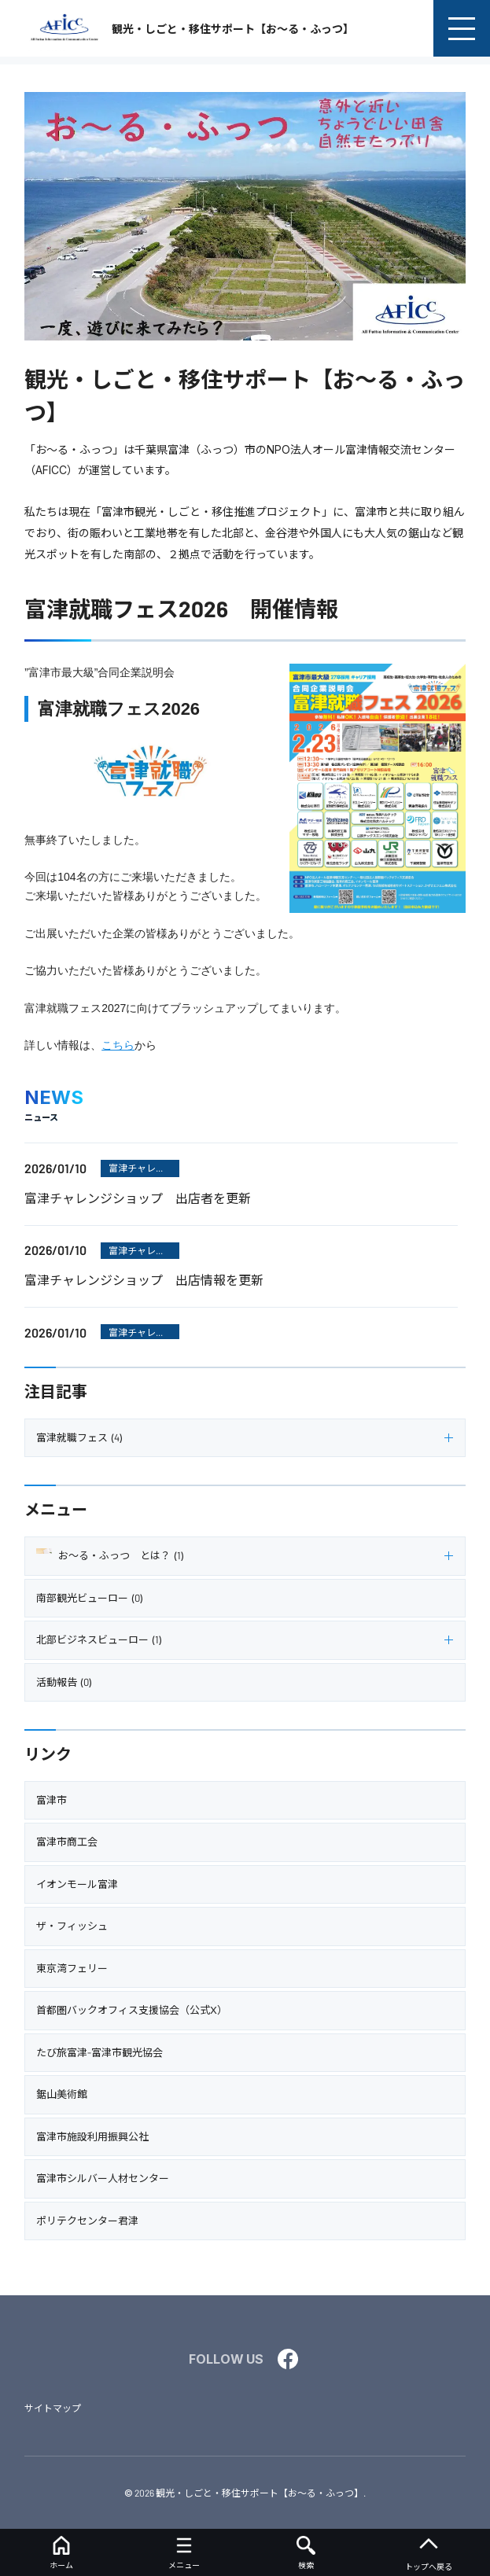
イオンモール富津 (77, 1884)
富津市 (51, 1800)
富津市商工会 (67, 1841)
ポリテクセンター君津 (87, 2220)
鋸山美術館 (61, 2094)
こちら (117, 1045)
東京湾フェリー (72, 1968)
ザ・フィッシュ (72, 1925)
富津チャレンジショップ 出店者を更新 (137, 1197)
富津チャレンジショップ (137, 1169)
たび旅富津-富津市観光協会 (99, 2052)
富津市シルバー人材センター (102, 2178)
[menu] (461, 28)
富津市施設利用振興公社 (92, 2136)
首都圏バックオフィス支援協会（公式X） (131, 2010)
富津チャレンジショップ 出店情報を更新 (143, 1279)
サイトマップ (52, 2407)
